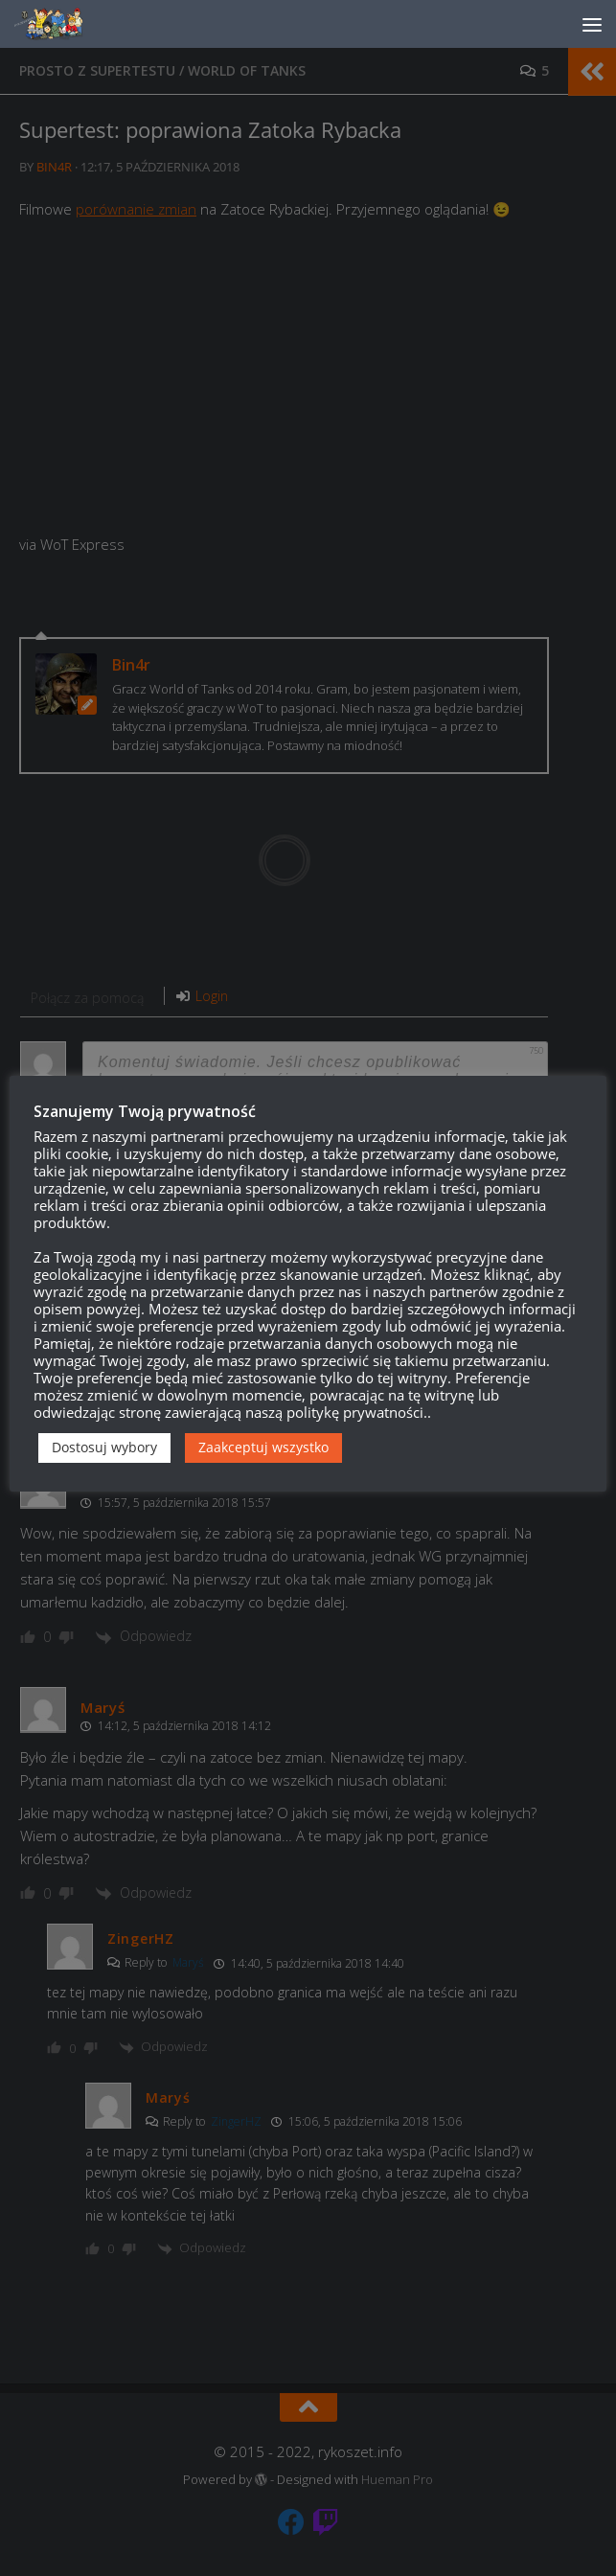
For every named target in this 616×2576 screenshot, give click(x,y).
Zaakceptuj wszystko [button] (263, 1447)
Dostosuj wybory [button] (104, 1447)
